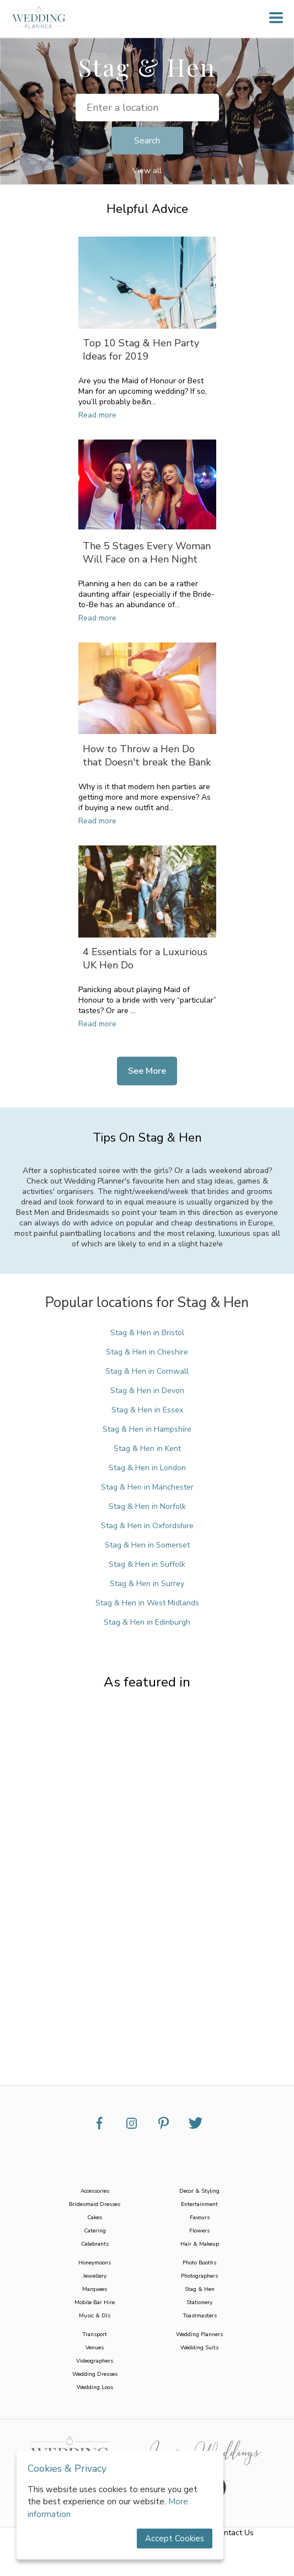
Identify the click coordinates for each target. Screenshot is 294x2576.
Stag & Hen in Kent (147, 1448)
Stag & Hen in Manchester (147, 1487)
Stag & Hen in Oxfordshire (147, 1525)
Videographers (94, 2361)
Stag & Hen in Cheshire (147, 1352)
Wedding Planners (199, 2334)
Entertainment (199, 2204)
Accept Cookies (174, 2538)
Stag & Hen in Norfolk (147, 1506)
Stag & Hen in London (147, 1468)
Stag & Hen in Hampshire (147, 1429)
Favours (200, 2217)
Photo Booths (199, 2263)
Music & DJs (94, 2316)
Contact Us (234, 2532)
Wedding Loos (95, 2387)
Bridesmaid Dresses (94, 2204)
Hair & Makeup (199, 2244)
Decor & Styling (199, 2191)
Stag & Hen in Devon (147, 1390)
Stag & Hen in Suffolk (147, 1564)
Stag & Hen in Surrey (147, 1583)
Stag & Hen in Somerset (147, 1545)
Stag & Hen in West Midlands (147, 1603)
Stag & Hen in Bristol (147, 1332)
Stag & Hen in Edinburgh (147, 1622)
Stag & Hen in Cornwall (147, 1371)
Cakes (94, 2217)
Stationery (199, 2302)
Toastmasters (200, 2316)
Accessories (95, 2191)
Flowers (199, 2231)
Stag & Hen (200, 2289)
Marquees (94, 2289)
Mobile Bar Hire (94, 2302)
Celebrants (95, 2244)
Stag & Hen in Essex (147, 1410)
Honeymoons (94, 2263)
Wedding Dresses (94, 2374)
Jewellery (94, 2276)
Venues (94, 2348)
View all (147, 170)
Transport (94, 2334)
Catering (95, 2231)
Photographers (199, 2276)
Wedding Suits (199, 2348)
